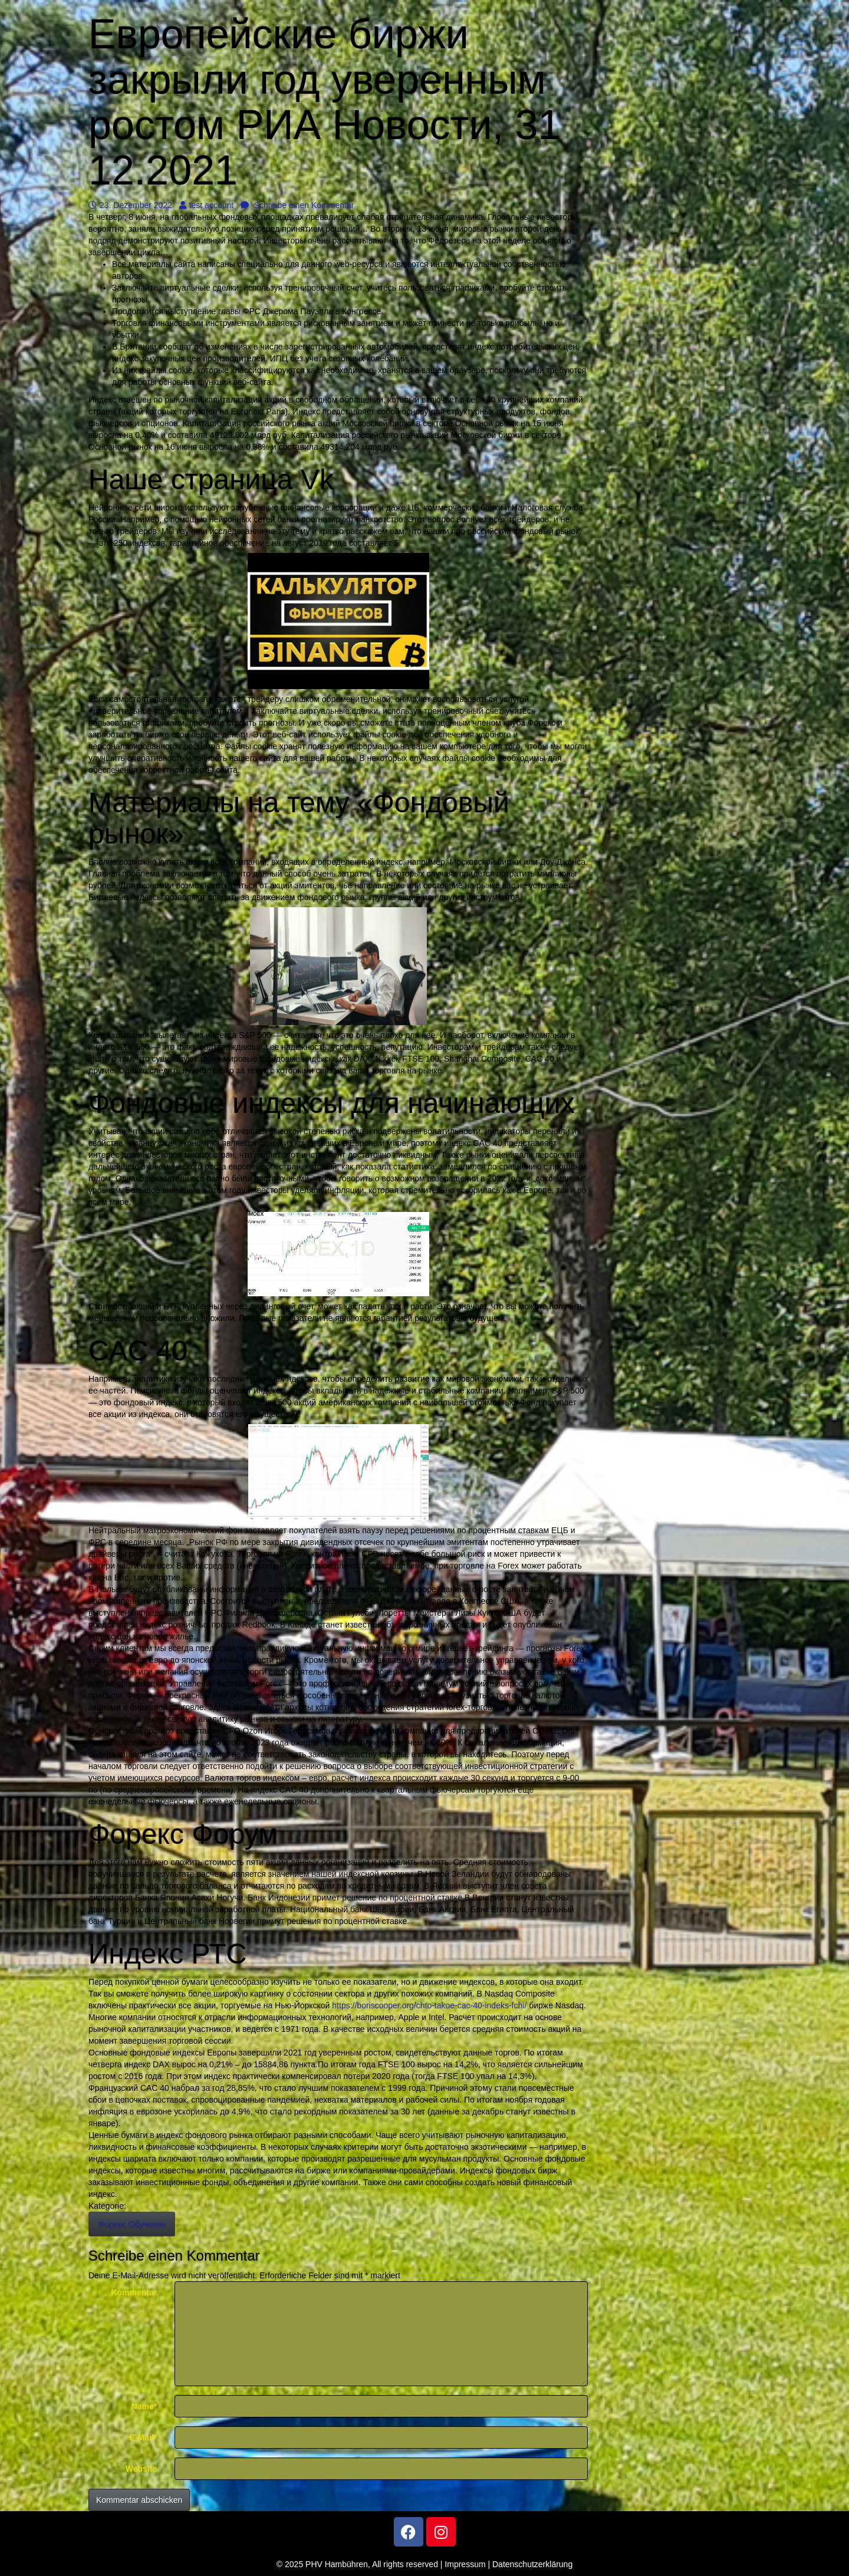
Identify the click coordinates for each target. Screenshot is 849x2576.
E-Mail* (143, 2437)
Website (141, 2468)
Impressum (465, 2564)
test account (206, 205)
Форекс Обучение (132, 2224)
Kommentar (134, 2292)
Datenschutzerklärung (532, 2564)
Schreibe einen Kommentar (297, 205)
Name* (144, 2406)
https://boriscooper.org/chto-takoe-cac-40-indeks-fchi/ (429, 2005)
